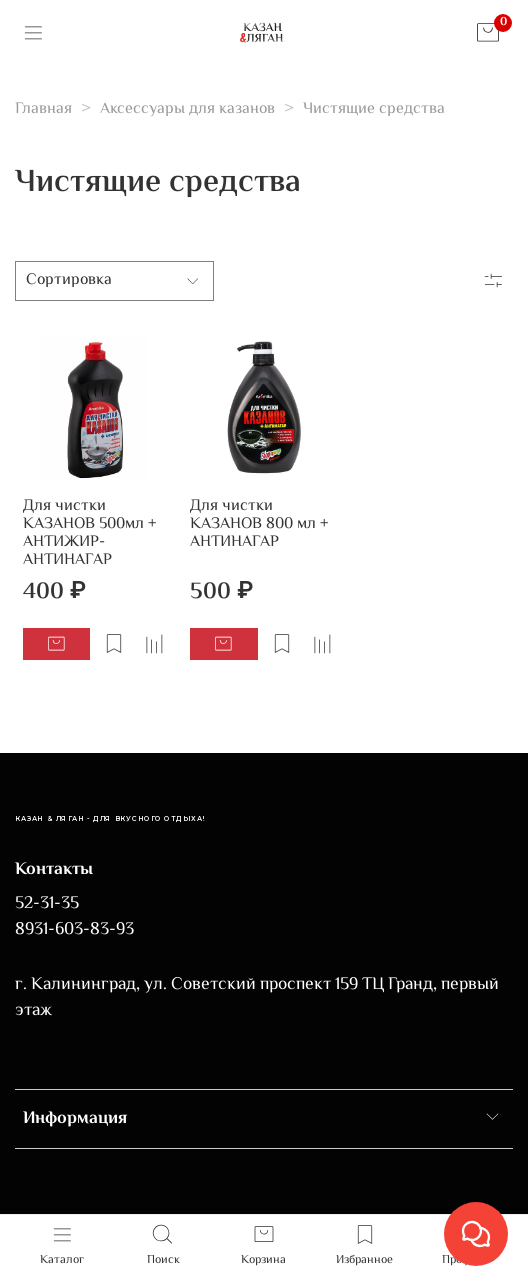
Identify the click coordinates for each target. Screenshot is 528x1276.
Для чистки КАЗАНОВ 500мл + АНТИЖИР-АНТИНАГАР (89, 533)
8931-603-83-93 (74, 930)
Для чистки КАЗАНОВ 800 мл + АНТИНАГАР (259, 524)
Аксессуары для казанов (187, 109)
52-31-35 (47, 904)
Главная (43, 109)
